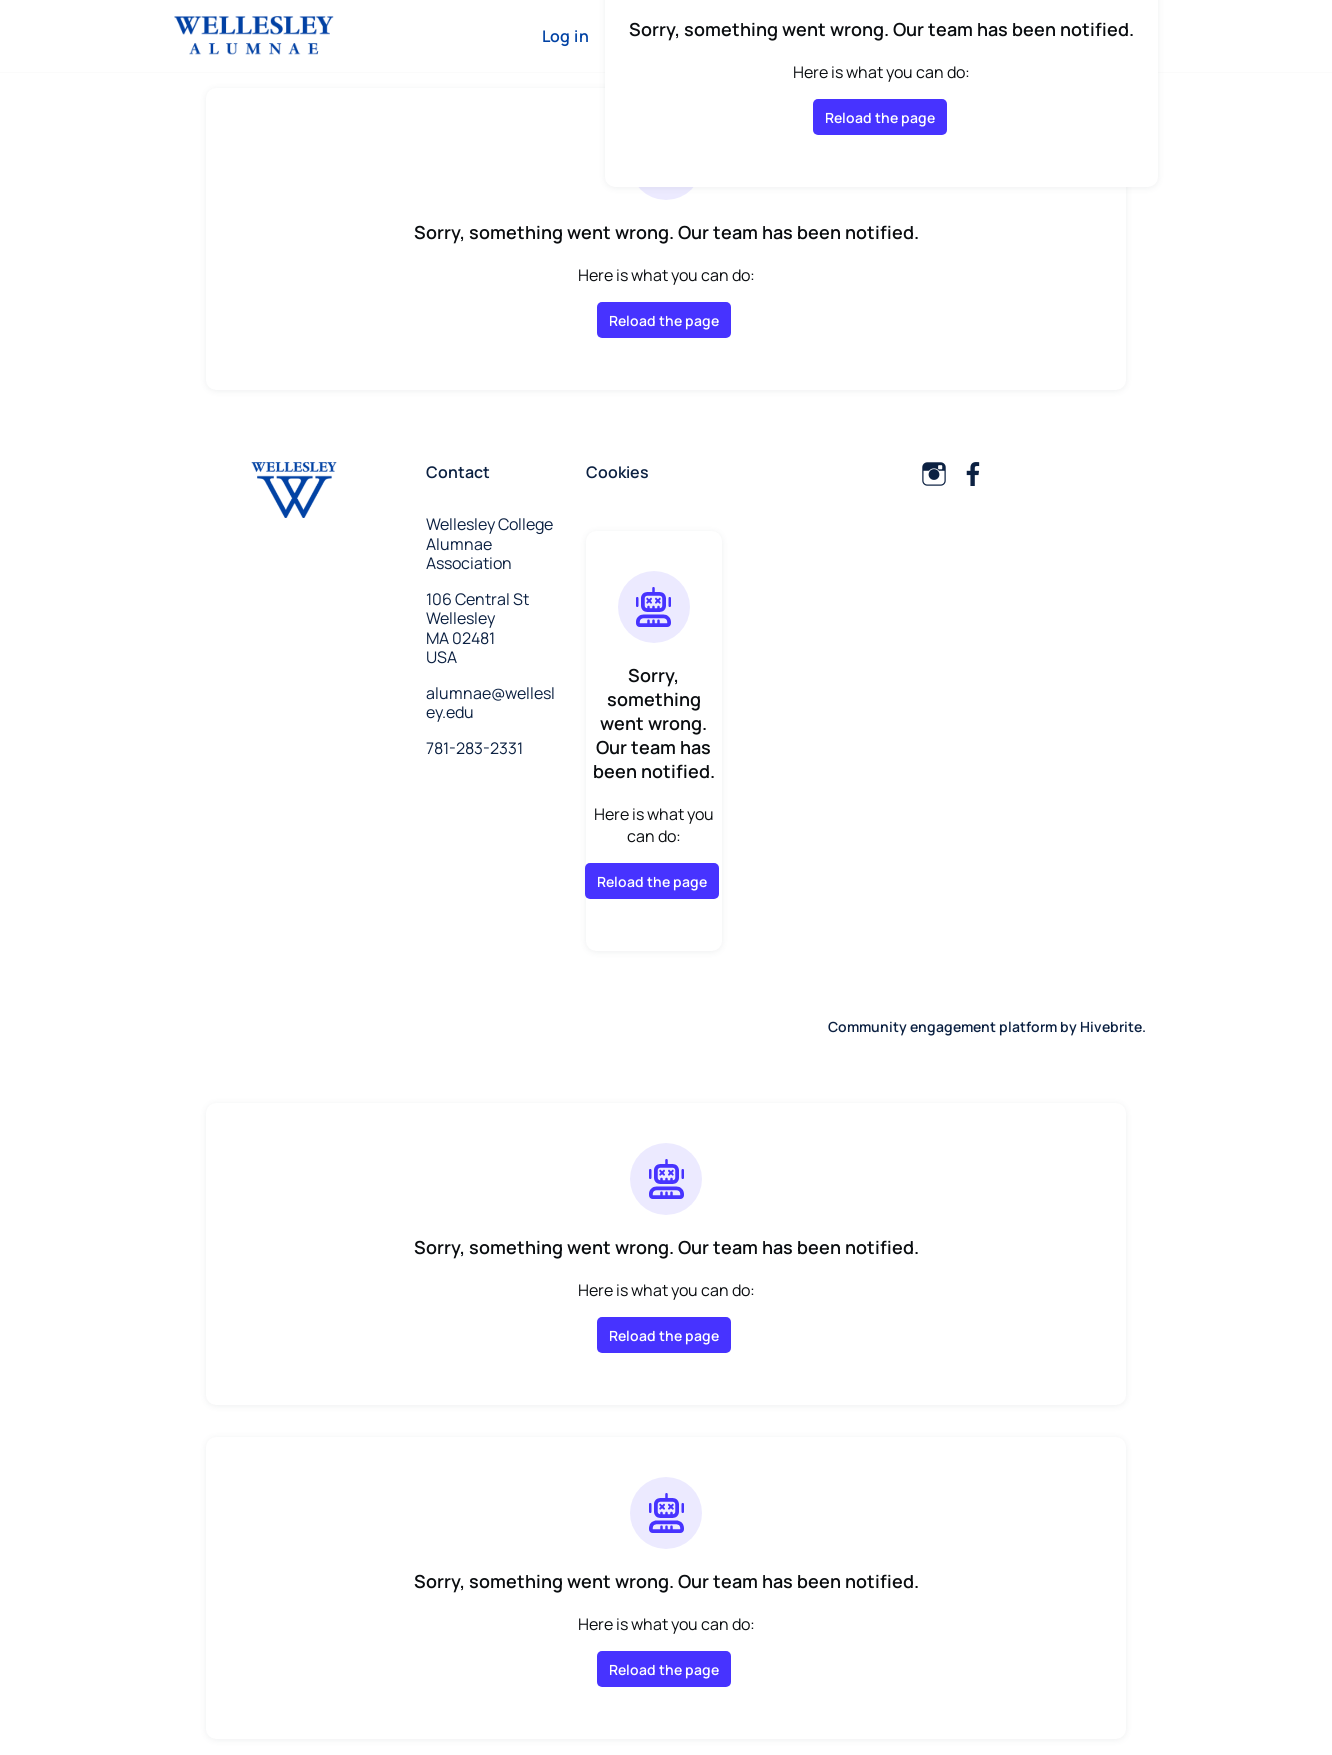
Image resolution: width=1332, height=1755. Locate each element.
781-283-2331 (474, 748)
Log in (565, 36)
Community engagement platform (942, 1026)
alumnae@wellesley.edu (490, 703)
